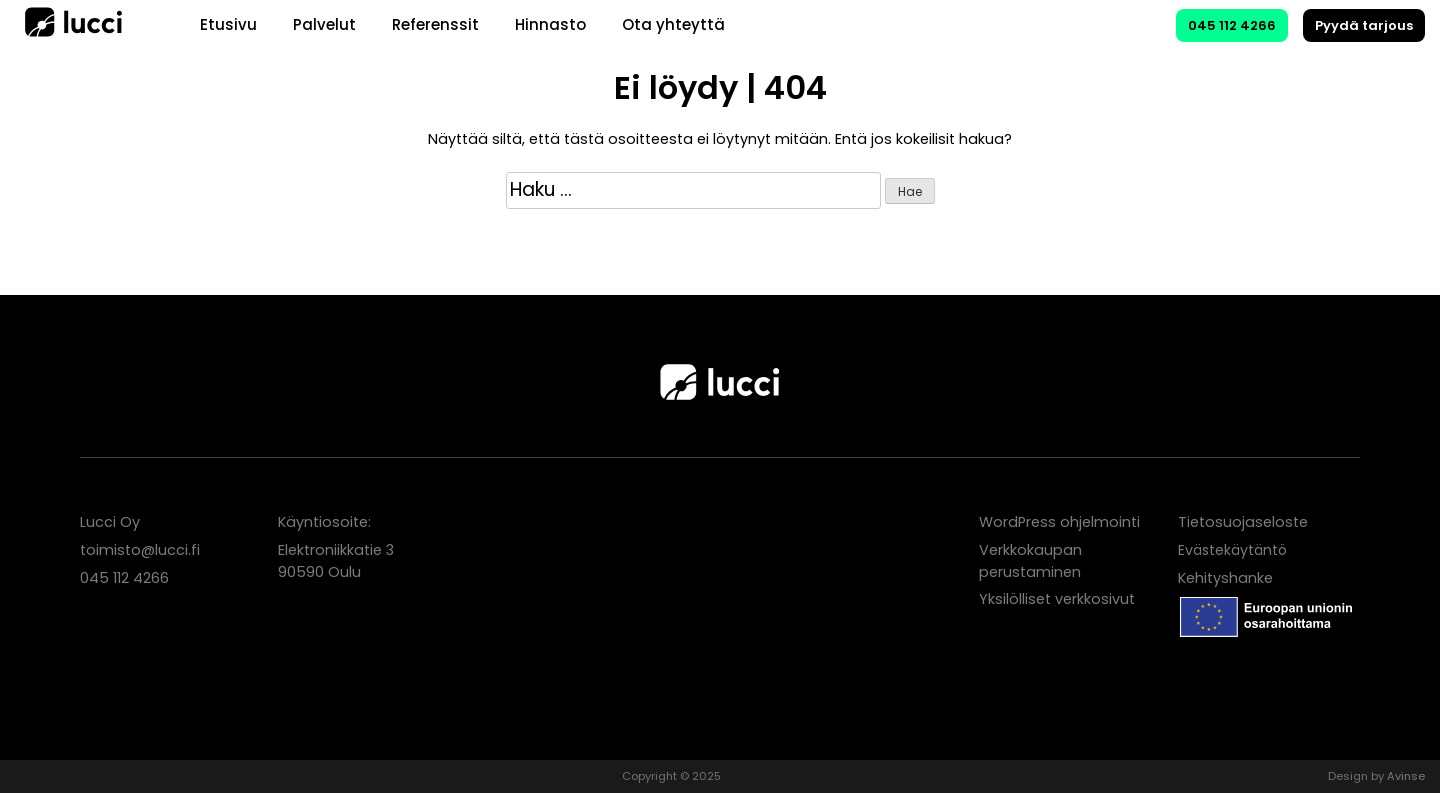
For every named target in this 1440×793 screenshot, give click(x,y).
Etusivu (228, 24)
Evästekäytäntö (1232, 550)
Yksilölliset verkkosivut (1057, 599)
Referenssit (435, 24)
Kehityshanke (1225, 578)
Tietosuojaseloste (1243, 522)
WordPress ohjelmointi (1059, 522)
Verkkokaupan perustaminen (1030, 561)
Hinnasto (550, 24)
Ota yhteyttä (673, 24)
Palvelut (324, 24)
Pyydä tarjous (1364, 25)
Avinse (1406, 776)
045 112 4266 (1232, 25)
